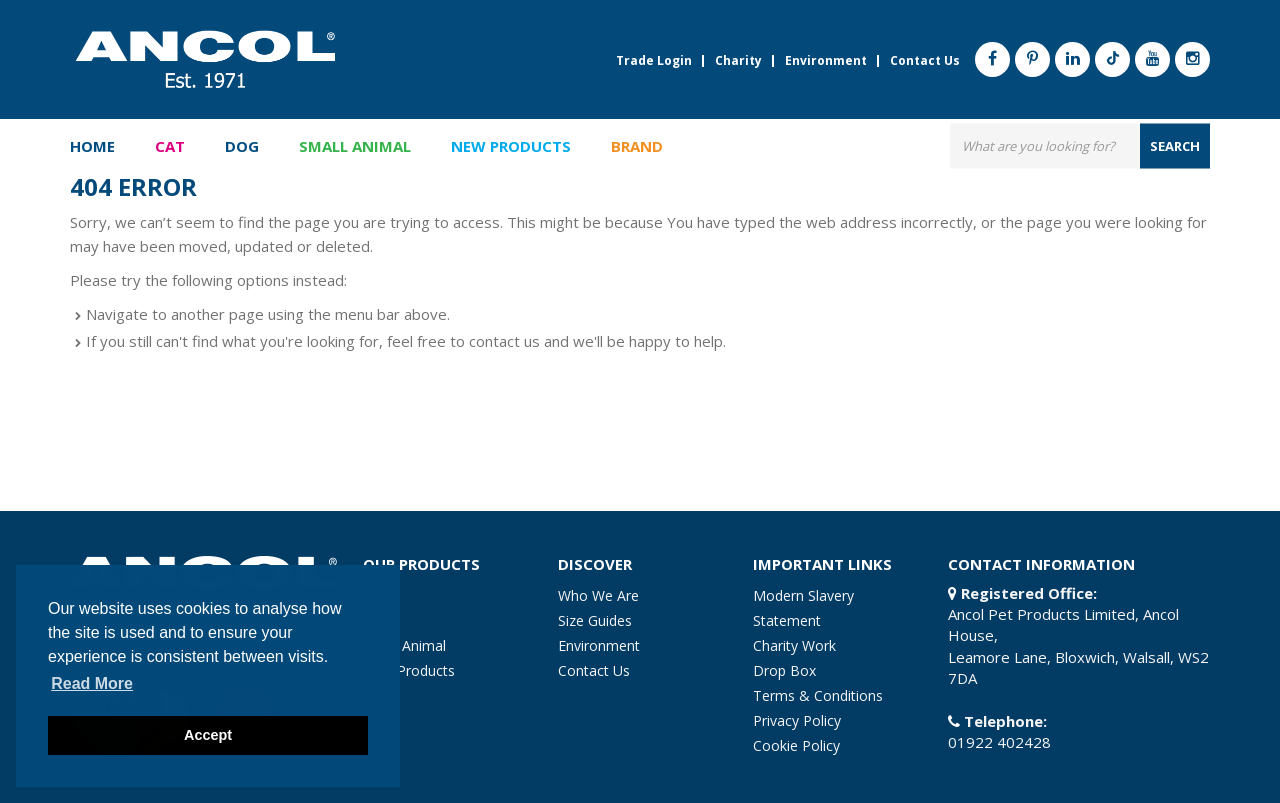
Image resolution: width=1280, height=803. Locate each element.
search (1175, 145)
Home (92, 146)
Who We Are (598, 595)
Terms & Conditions (818, 695)
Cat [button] (170, 146)
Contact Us (925, 61)
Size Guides (595, 620)
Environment (826, 61)
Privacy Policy (797, 720)
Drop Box (784, 670)
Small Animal (404, 645)
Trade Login (654, 61)
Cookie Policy (796, 745)
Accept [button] (208, 735)
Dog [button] (242, 146)
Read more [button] (92, 683)
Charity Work (794, 645)
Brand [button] (637, 146)
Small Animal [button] (355, 146)
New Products (511, 146)
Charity (738, 61)
